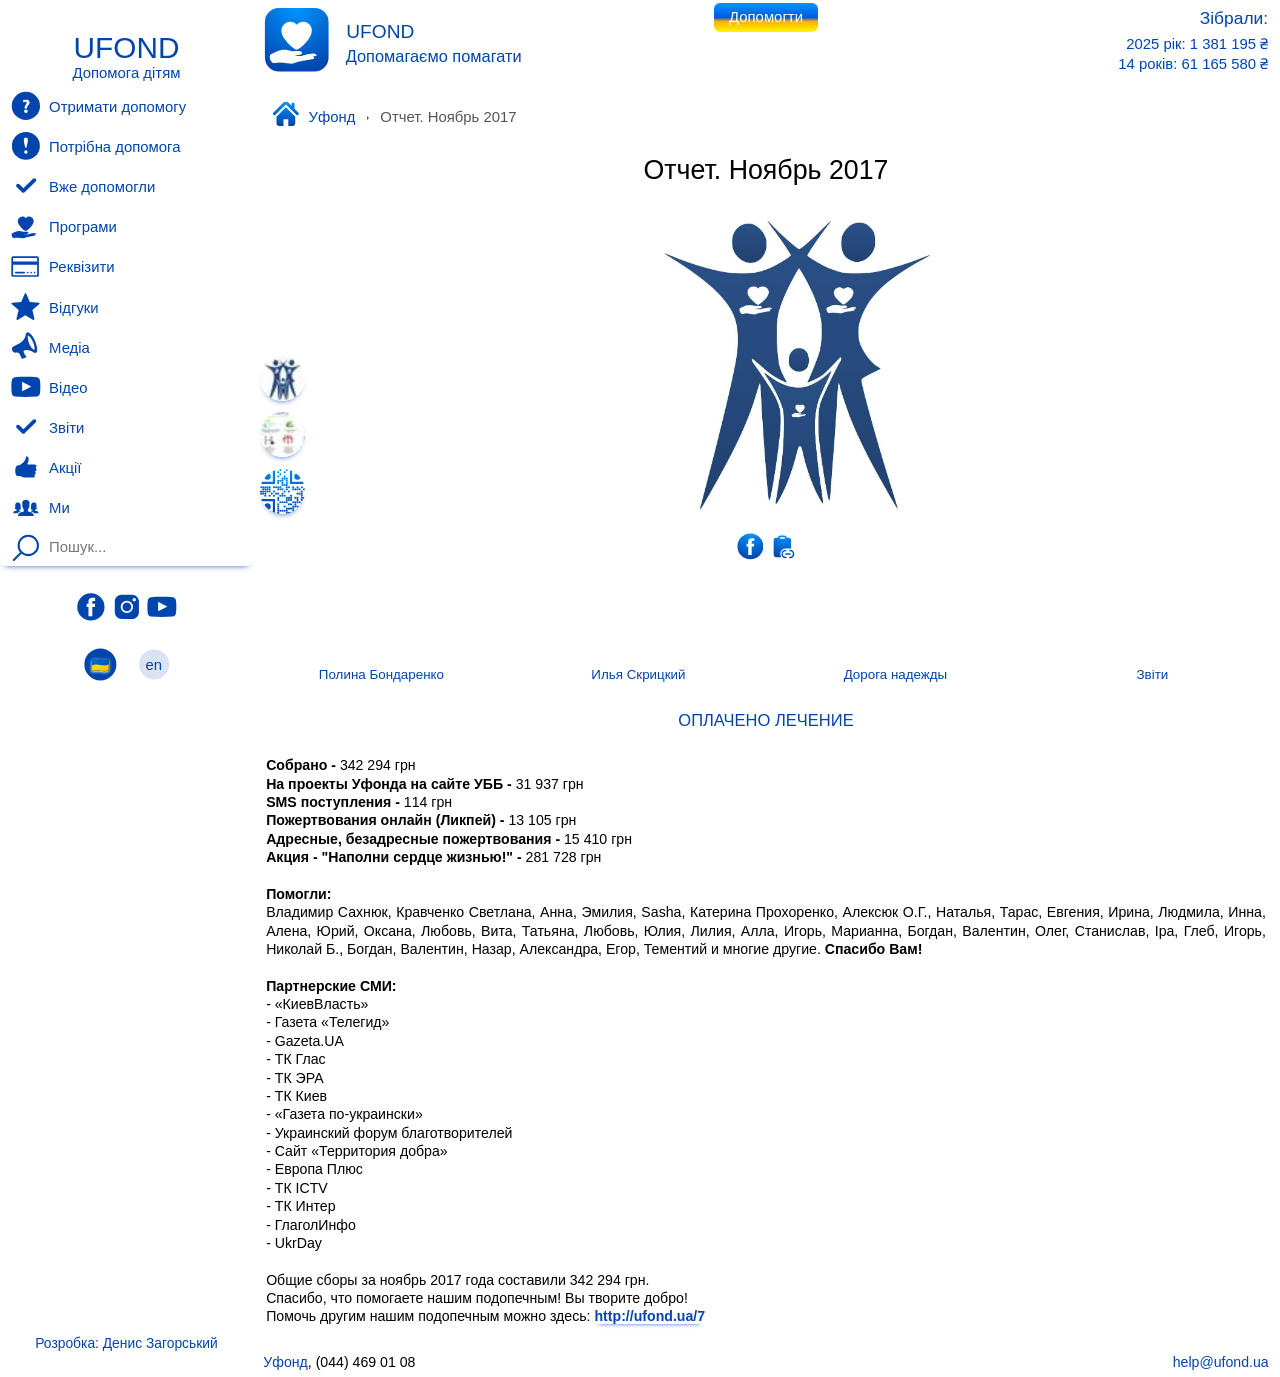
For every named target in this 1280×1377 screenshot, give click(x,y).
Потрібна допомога (95, 146)
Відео (49, 387)
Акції (46, 468)
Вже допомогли (83, 187)
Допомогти (766, 17)
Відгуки (54, 307)
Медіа (50, 347)
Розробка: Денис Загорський (126, 1343)
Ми (40, 508)
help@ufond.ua (1221, 1362)
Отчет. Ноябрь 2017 (765, 170)
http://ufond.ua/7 (649, 1316)
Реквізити (62, 267)
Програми (63, 227)
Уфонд (313, 116)
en (154, 664)
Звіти (47, 428)
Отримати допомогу (98, 106)
